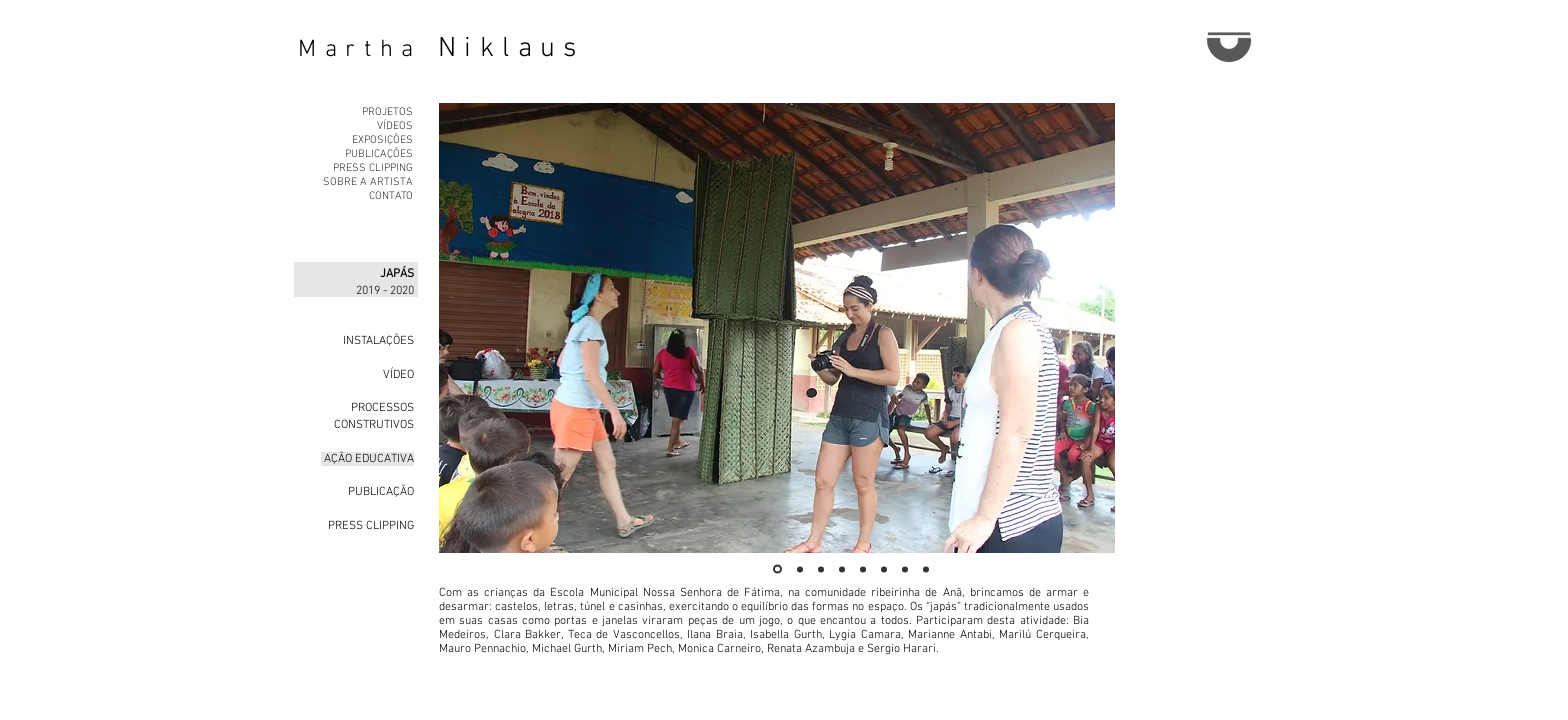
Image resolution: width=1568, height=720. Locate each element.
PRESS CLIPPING (373, 168)
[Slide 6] (884, 569)
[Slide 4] (842, 569)
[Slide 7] (905, 569)
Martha (360, 50)
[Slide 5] (863, 569)
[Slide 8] (926, 569)
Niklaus (511, 49)
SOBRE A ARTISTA (368, 182)
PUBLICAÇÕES (379, 154)
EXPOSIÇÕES (382, 140)
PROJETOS (387, 112)
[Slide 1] (777, 569)
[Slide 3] (821, 569)
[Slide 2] (800, 569)
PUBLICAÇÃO (379, 492)
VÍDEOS (395, 126)
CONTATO (391, 196)
